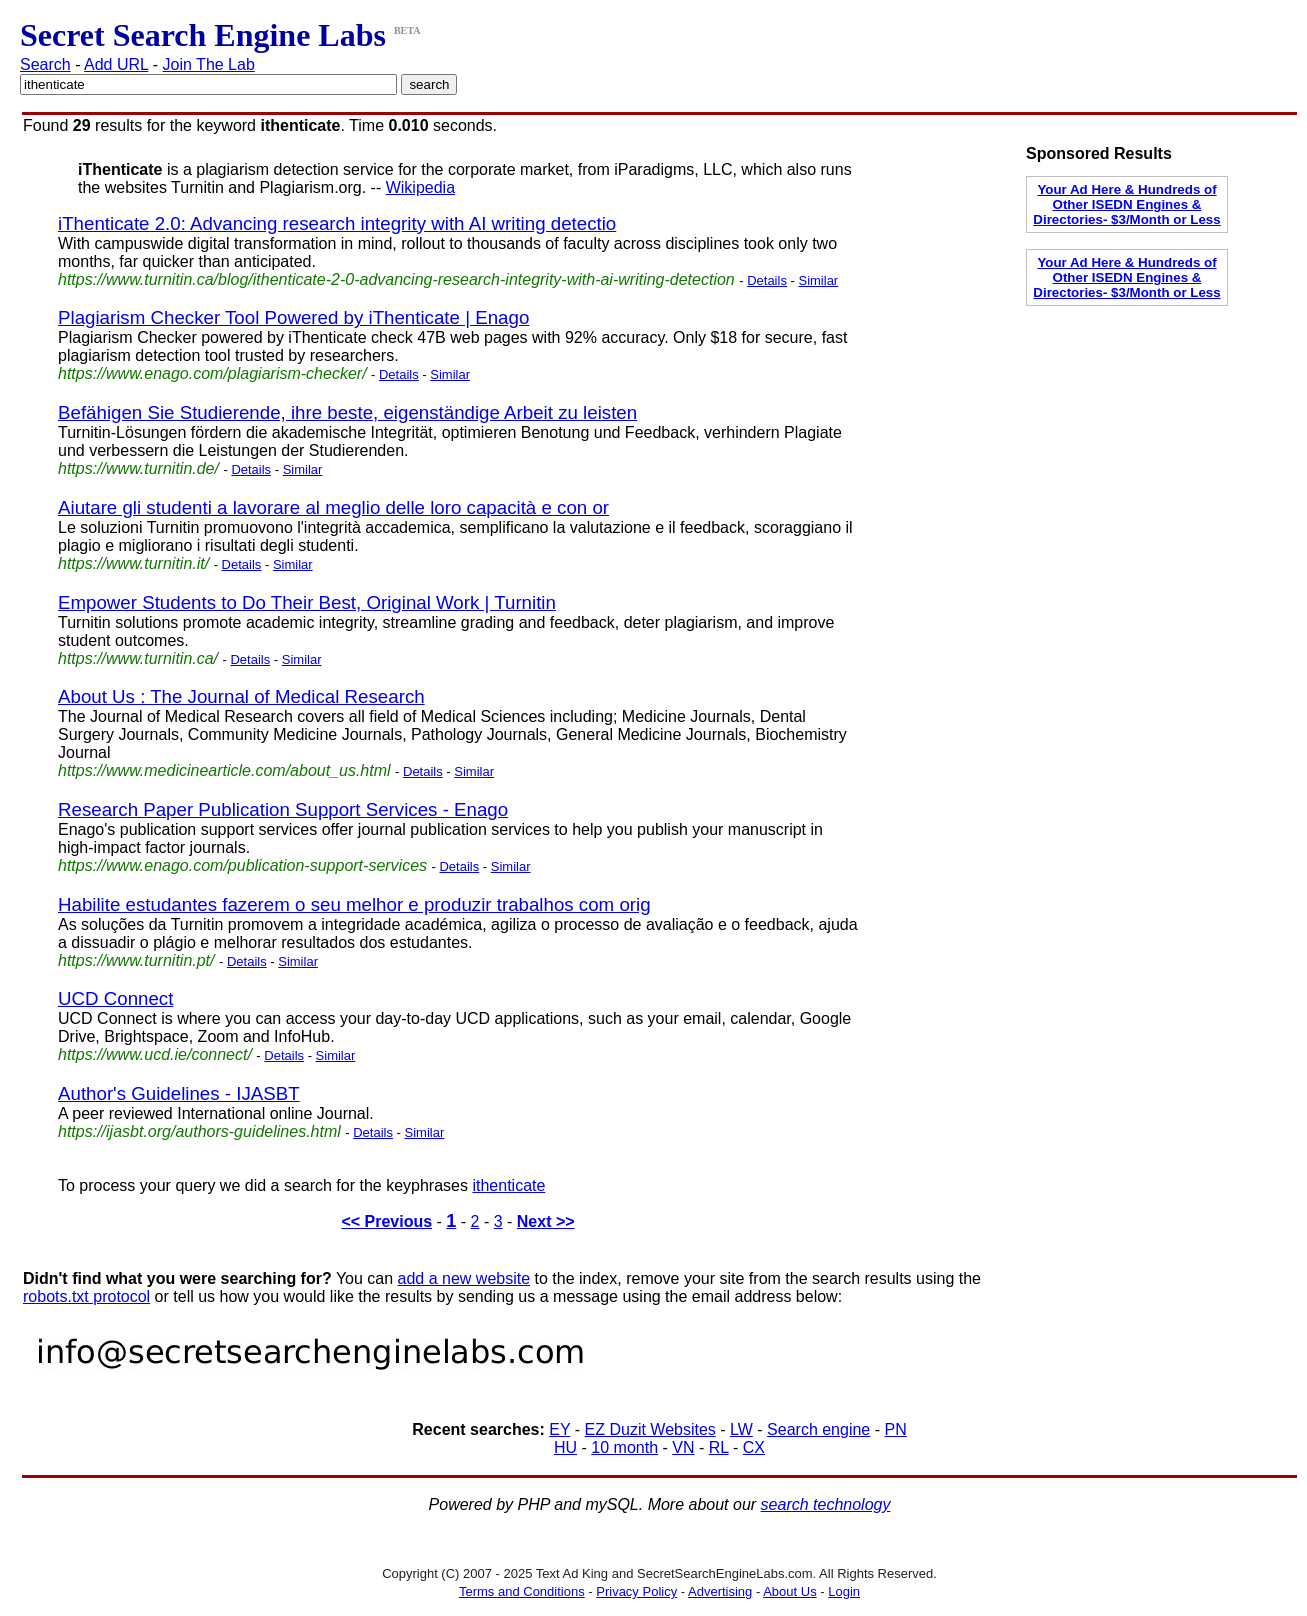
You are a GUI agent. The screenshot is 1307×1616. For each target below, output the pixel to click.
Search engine (818, 1429)
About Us (789, 1591)
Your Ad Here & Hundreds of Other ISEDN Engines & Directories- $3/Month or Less (1126, 204)
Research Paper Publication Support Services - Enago (283, 809)
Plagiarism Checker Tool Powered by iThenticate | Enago (293, 317)
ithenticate (508, 1185)
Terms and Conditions (522, 1591)
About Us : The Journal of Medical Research (241, 696)
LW (741, 1429)
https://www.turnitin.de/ (138, 468)
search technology (826, 1504)
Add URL (116, 64)
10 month (624, 1447)
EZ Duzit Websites (650, 1429)
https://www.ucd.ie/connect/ (155, 1054)
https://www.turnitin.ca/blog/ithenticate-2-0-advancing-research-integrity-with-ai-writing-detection (396, 279)
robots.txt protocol (86, 1296)
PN (895, 1429)
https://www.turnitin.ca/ (138, 658)
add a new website (464, 1278)
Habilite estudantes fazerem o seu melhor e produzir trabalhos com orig (354, 904)
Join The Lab (209, 64)
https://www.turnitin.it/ (133, 563)
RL (719, 1447)
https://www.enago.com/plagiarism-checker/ (212, 373)
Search (45, 64)
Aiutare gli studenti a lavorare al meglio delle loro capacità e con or (333, 507)
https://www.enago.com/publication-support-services (242, 865)
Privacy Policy (636, 1591)
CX (754, 1447)
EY (559, 1429)
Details (767, 280)
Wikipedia (420, 187)
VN (683, 1447)
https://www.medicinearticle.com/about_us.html (224, 770)
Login (844, 1591)
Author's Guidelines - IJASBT (179, 1093)
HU (565, 1447)
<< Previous (386, 1221)
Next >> (546, 1221)
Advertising (720, 1591)
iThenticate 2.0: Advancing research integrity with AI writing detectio (337, 223)
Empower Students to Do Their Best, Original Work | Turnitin (307, 602)
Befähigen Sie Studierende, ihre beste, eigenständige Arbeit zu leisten (347, 412)
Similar (818, 280)
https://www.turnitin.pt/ (136, 960)
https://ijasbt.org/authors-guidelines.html (199, 1131)
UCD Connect (115, 998)
